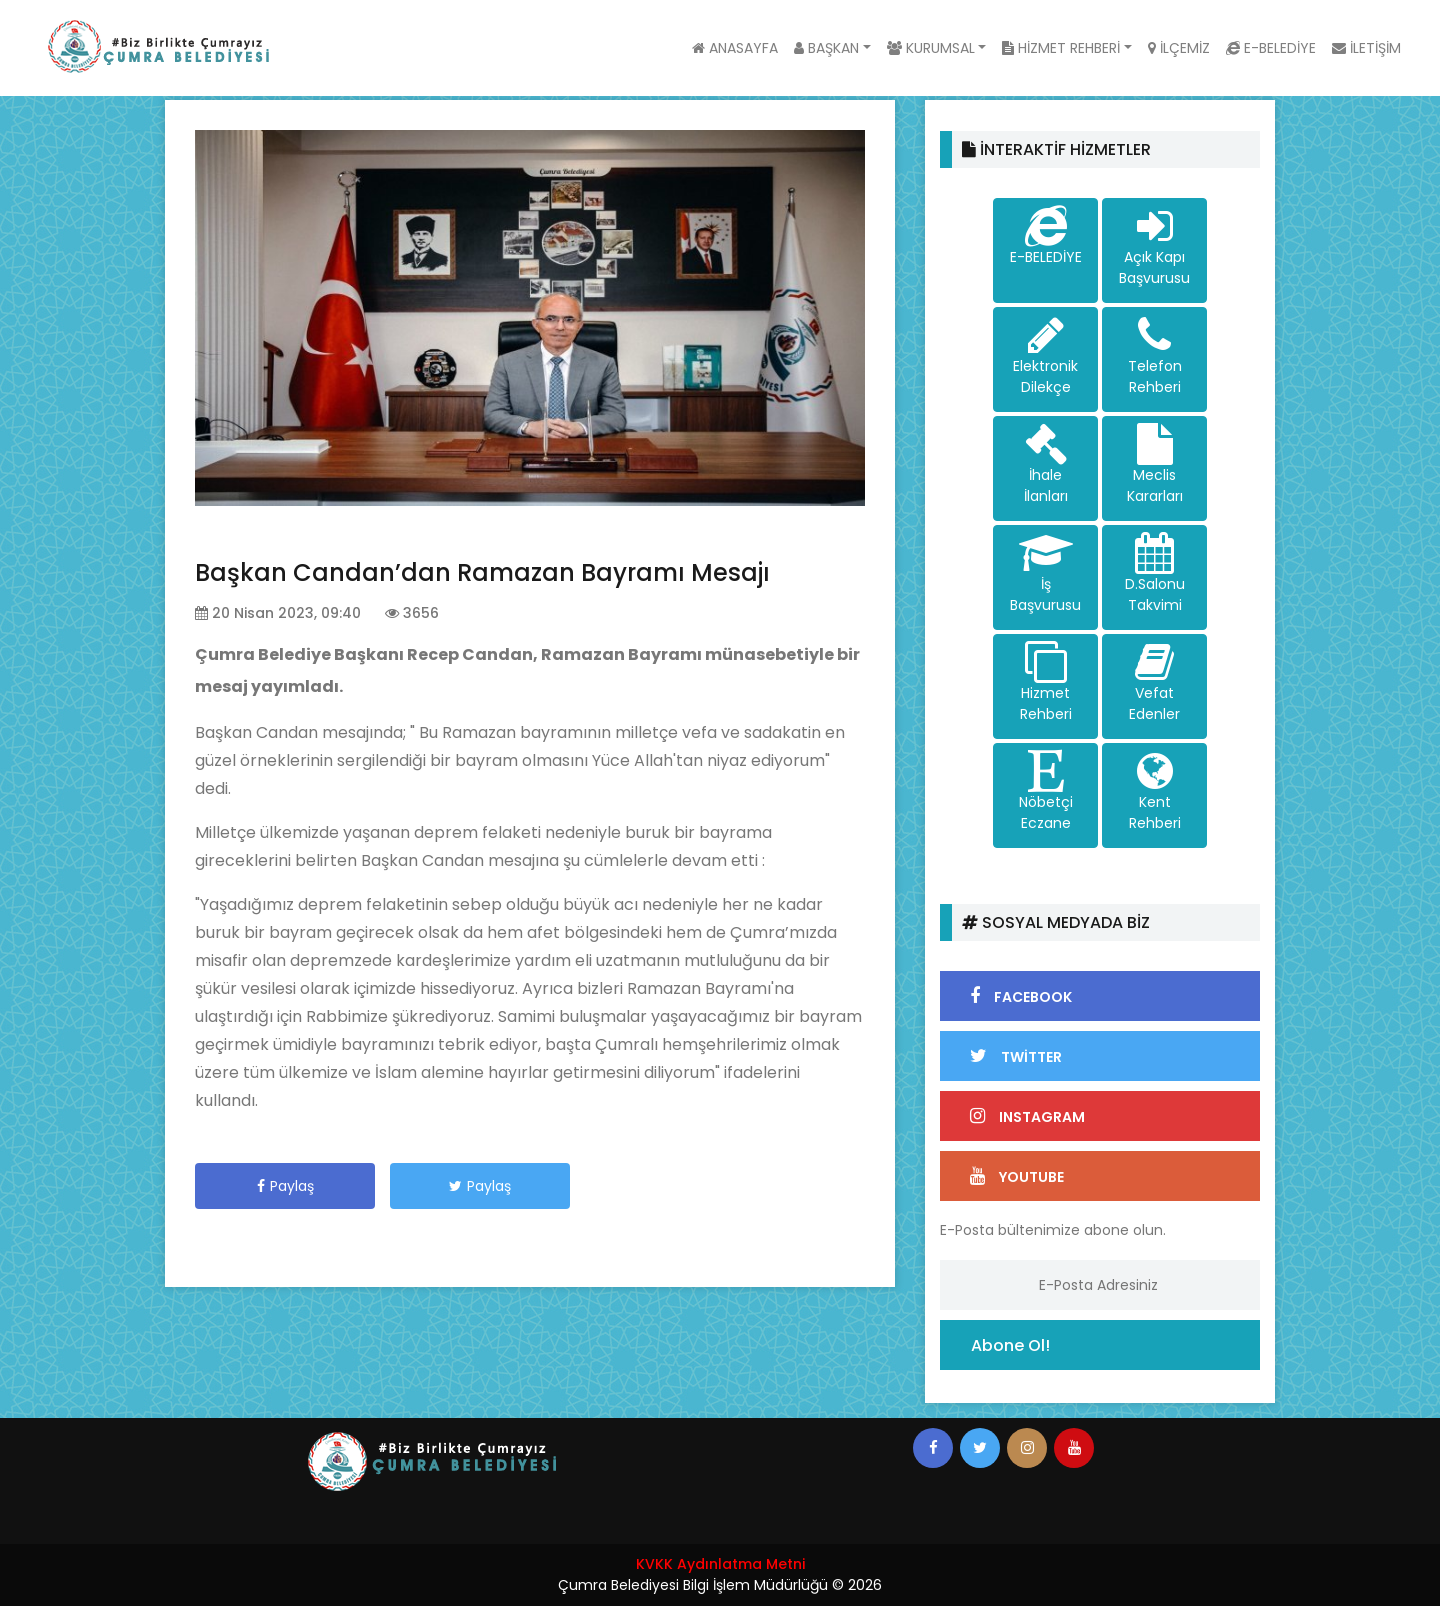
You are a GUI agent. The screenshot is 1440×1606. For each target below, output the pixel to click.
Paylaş (285, 1186)
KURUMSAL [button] (931, 48)
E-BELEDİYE (1271, 48)
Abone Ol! (1010, 1345)
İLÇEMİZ (1179, 48)
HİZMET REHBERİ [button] (1061, 48)
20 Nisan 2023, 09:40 (278, 613)
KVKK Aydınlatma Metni (720, 1564)
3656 (412, 613)
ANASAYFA (735, 48)
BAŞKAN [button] (826, 48)
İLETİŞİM (1366, 48)
